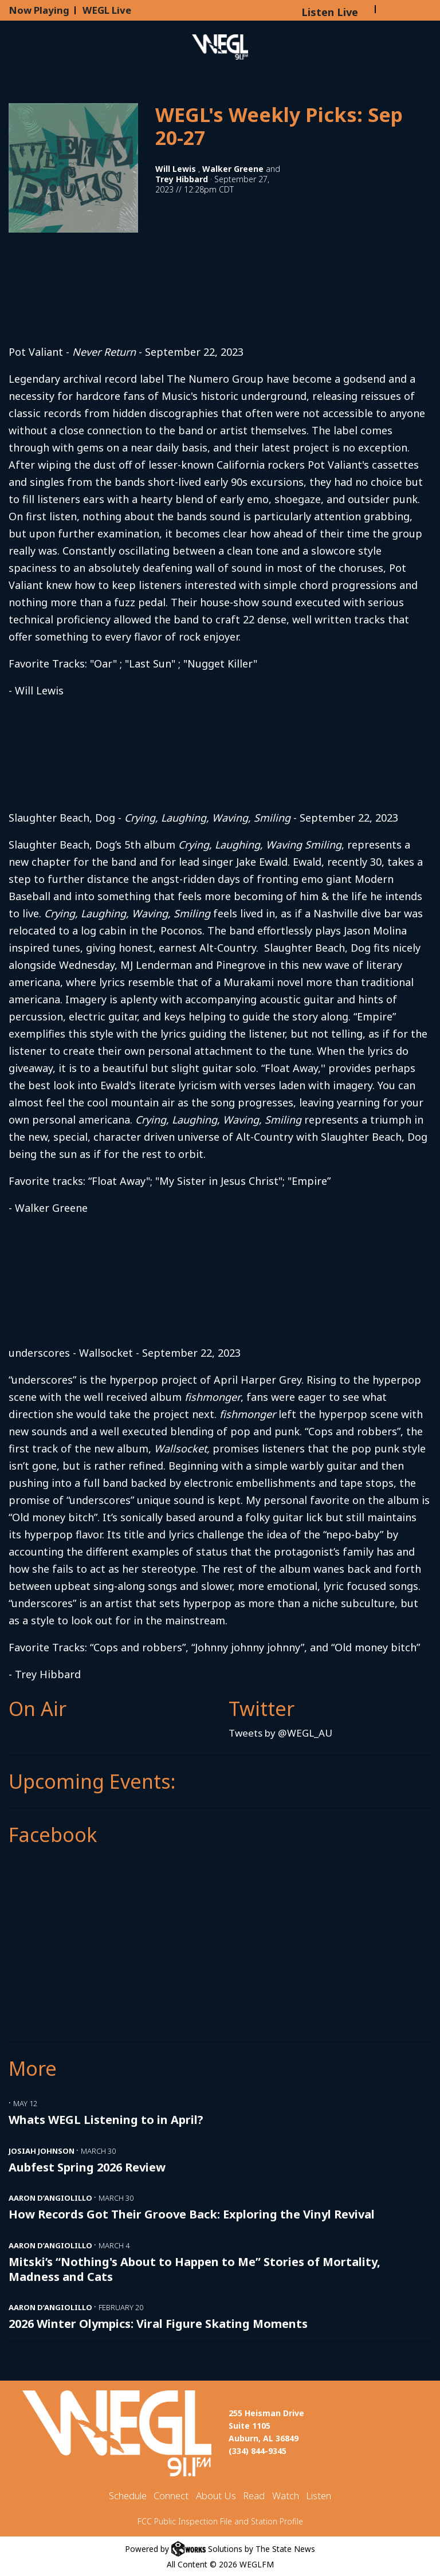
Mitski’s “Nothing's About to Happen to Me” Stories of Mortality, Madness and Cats (194, 2269)
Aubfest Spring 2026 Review (87, 2167)
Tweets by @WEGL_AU (280, 1732)
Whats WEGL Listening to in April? (106, 2119)
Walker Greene (233, 168)
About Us (216, 2495)
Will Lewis (175, 168)
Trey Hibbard (181, 179)
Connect (171, 2495)
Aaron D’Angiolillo (50, 2198)
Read (254, 2495)
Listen (318, 2495)
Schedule (128, 2495)
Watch (285, 2495)
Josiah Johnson (41, 2151)
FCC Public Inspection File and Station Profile (220, 2521)
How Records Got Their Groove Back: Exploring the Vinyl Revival (192, 2214)
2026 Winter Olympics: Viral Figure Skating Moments (158, 2323)
